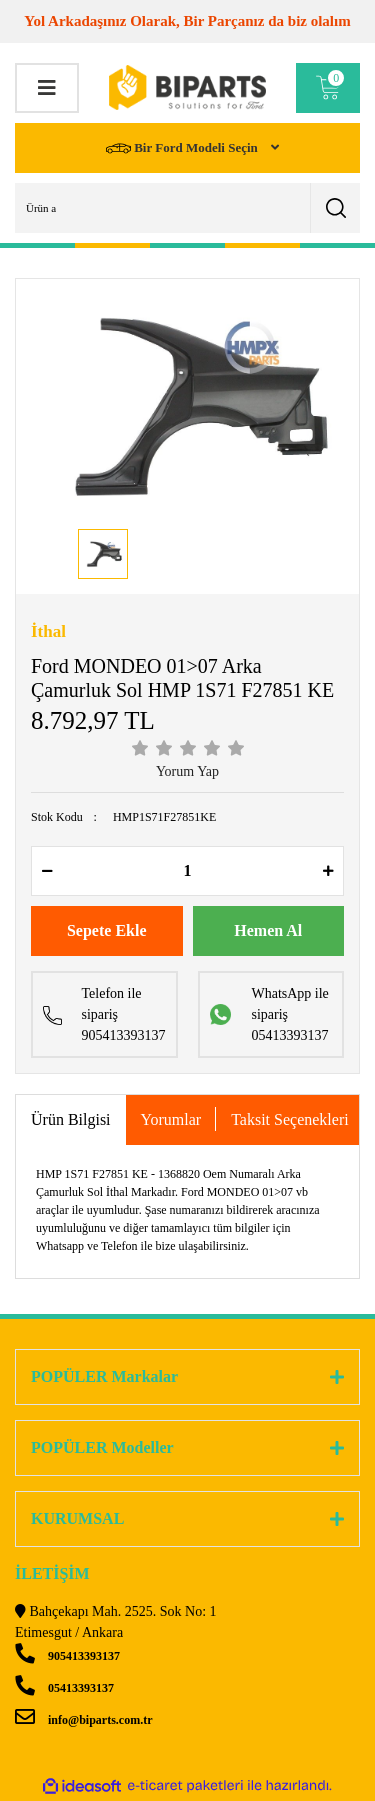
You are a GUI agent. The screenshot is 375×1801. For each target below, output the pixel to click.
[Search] (187, 208)
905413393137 (67, 1656)
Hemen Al (268, 930)
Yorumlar (171, 1119)
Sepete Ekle (107, 930)
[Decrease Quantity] (47, 871)
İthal (48, 631)
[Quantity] (187, 871)
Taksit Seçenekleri (290, 1119)
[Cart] (328, 88)
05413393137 (64, 1688)
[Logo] (188, 87)
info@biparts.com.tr (83, 1720)
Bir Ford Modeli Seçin (183, 148)
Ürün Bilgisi (71, 1119)
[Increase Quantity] (328, 871)
